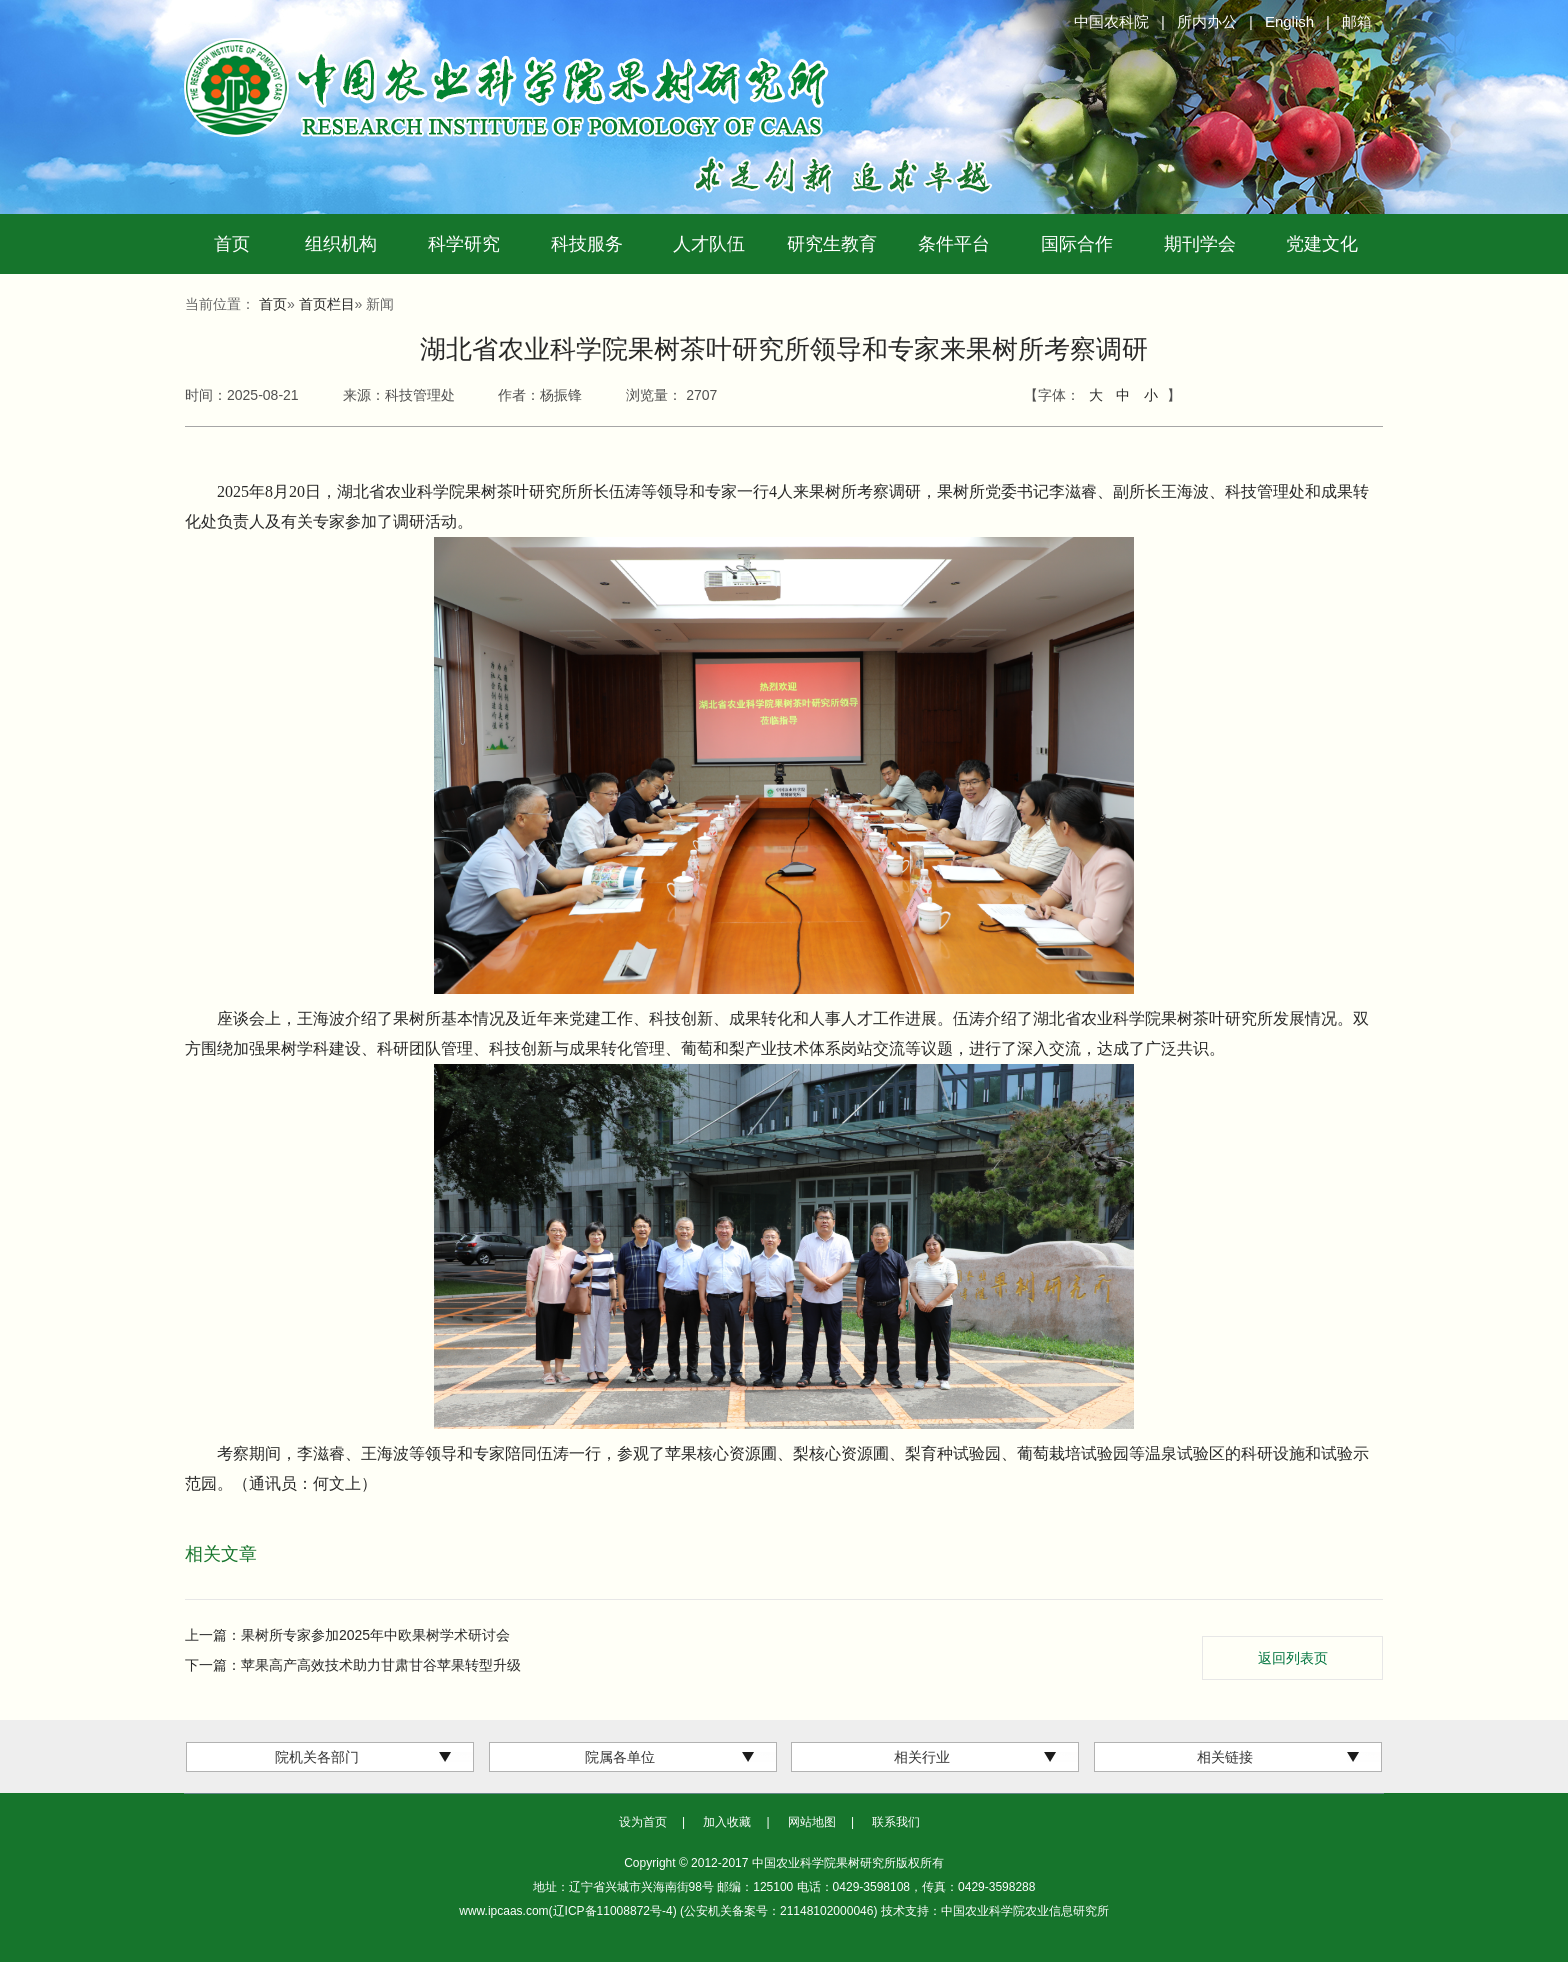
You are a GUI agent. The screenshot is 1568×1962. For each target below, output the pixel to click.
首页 (232, 244)
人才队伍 (709, 244)
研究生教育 (832, 244)
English (1289, 21)
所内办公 (1207, 21)
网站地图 (812, 1822)
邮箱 (1357, 21)
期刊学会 (1200, 244)
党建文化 (1322, 244)
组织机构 (341, 244)
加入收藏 (727, 1822)
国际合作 (1077, 244)
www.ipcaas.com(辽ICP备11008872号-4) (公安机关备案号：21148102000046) (670, 1911)
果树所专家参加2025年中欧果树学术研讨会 (375, 1635)
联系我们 (896, 1822)
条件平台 (954, 244)
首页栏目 (327, 304)
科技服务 (587, 244)
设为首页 (643, 1822)
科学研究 (464, 244)
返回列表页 (1293, 1658)
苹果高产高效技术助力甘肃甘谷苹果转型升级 (381, 1665)
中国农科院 (1111, 21)
